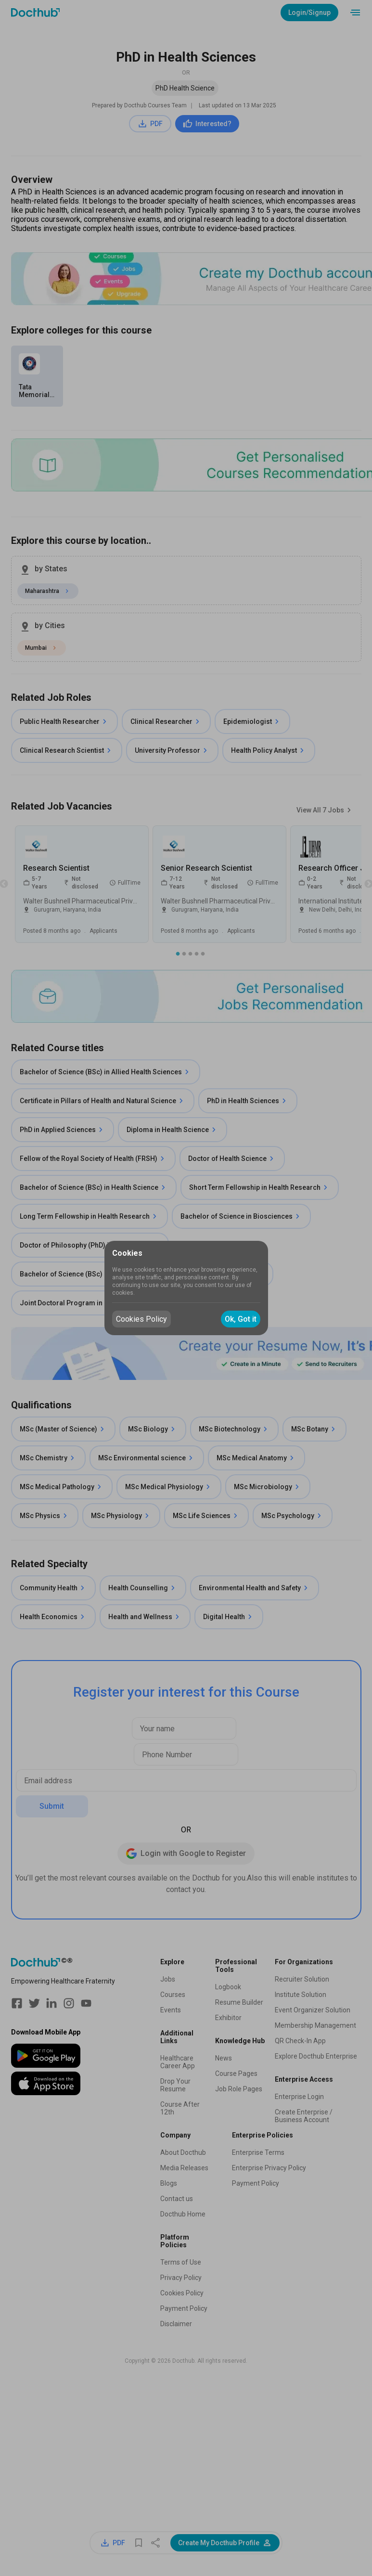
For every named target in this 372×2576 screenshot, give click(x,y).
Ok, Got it (241, 1319)
